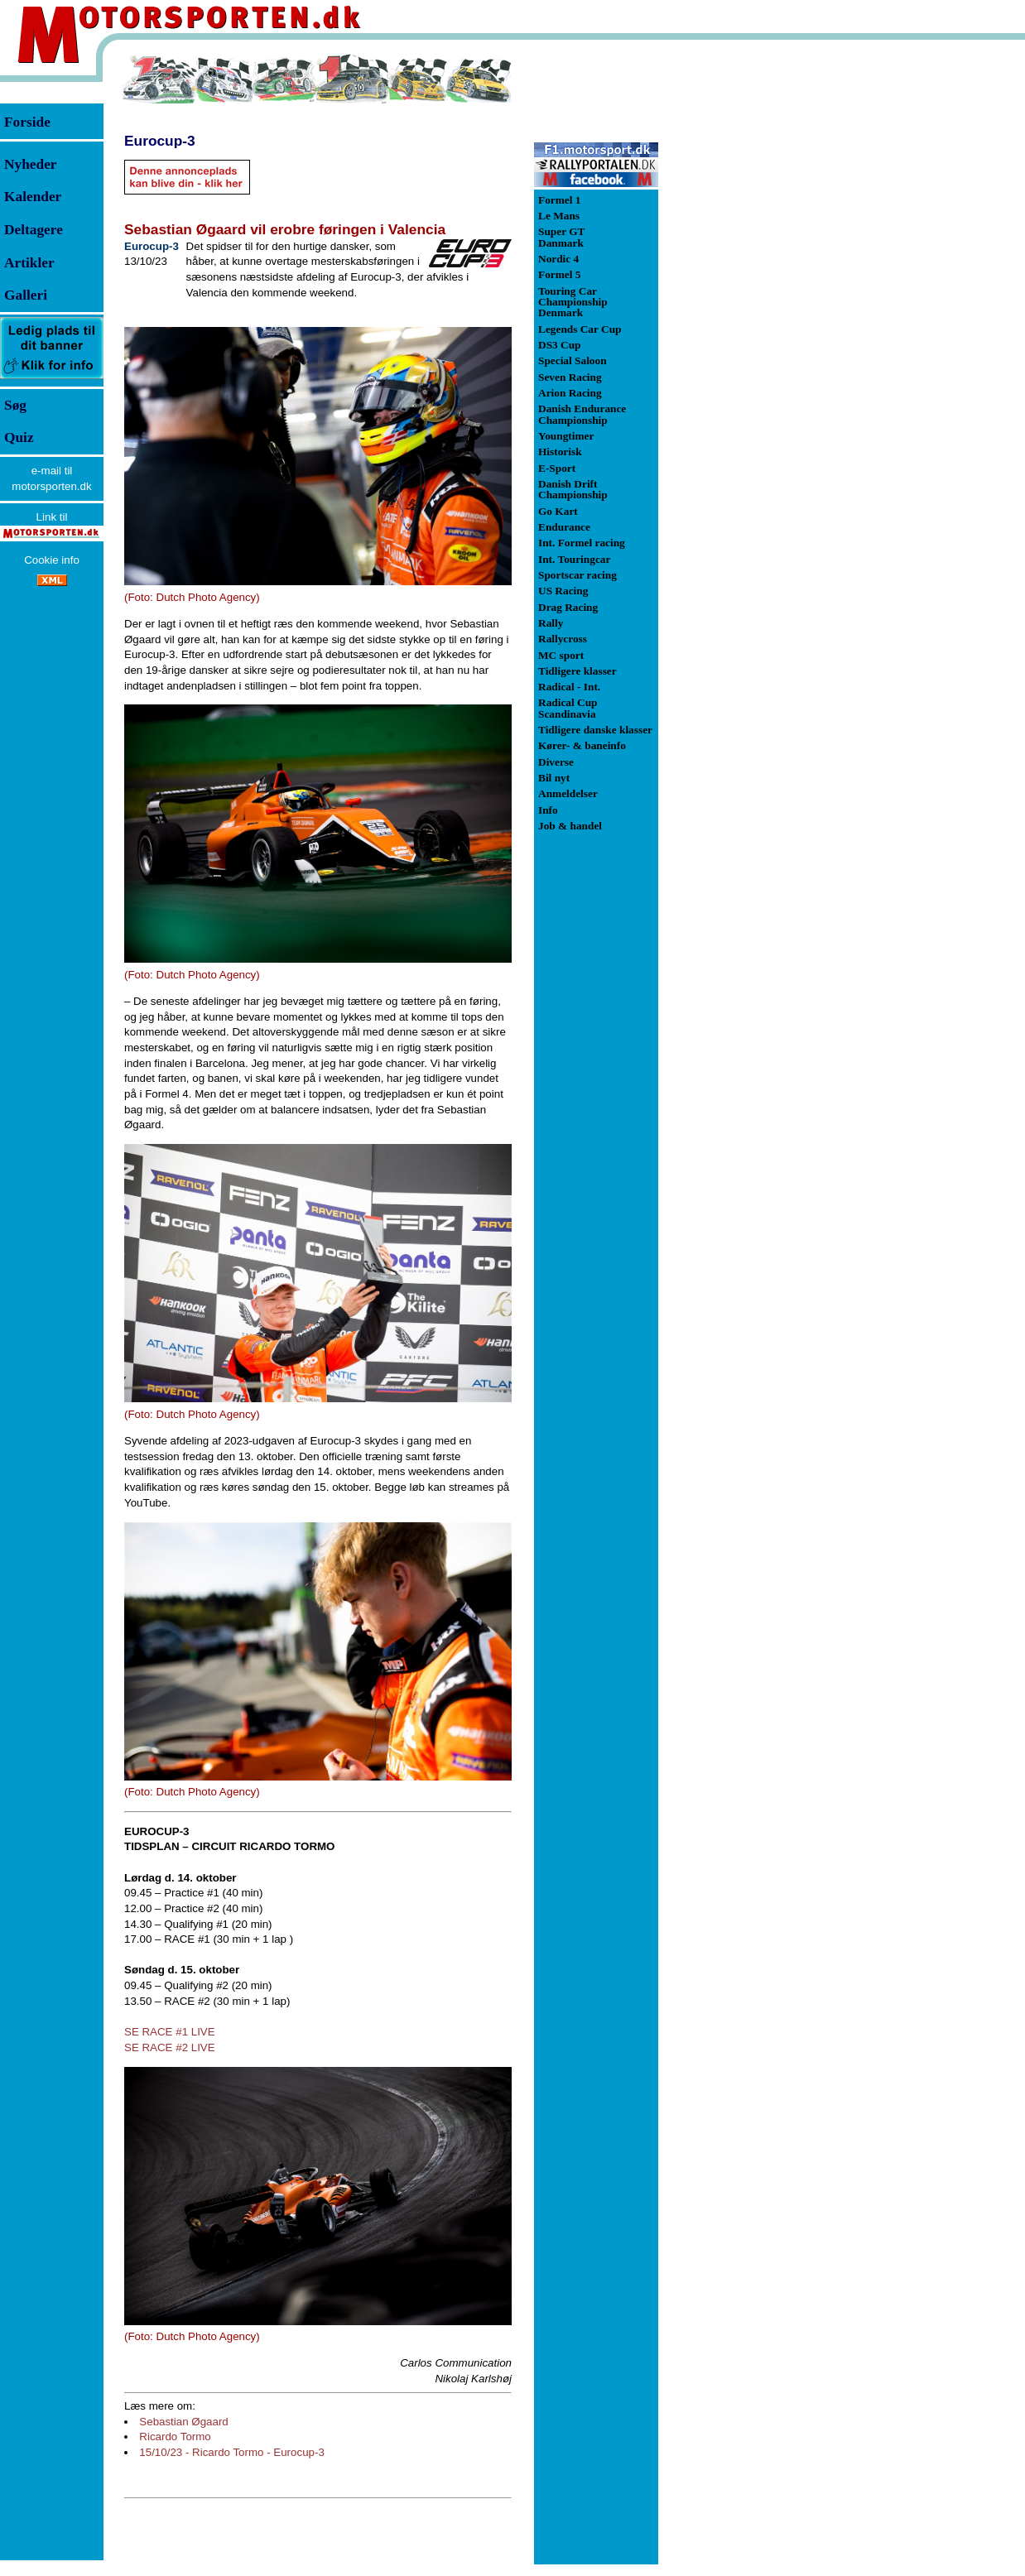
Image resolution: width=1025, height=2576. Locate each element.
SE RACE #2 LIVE (169, 2047)
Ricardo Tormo (174, 2436)
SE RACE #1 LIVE (169, 2032)
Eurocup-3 (159, 140)
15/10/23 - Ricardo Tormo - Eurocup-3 (231, 2452)
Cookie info (51, 560)
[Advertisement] (745, 301)
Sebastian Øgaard (183, 2421)
